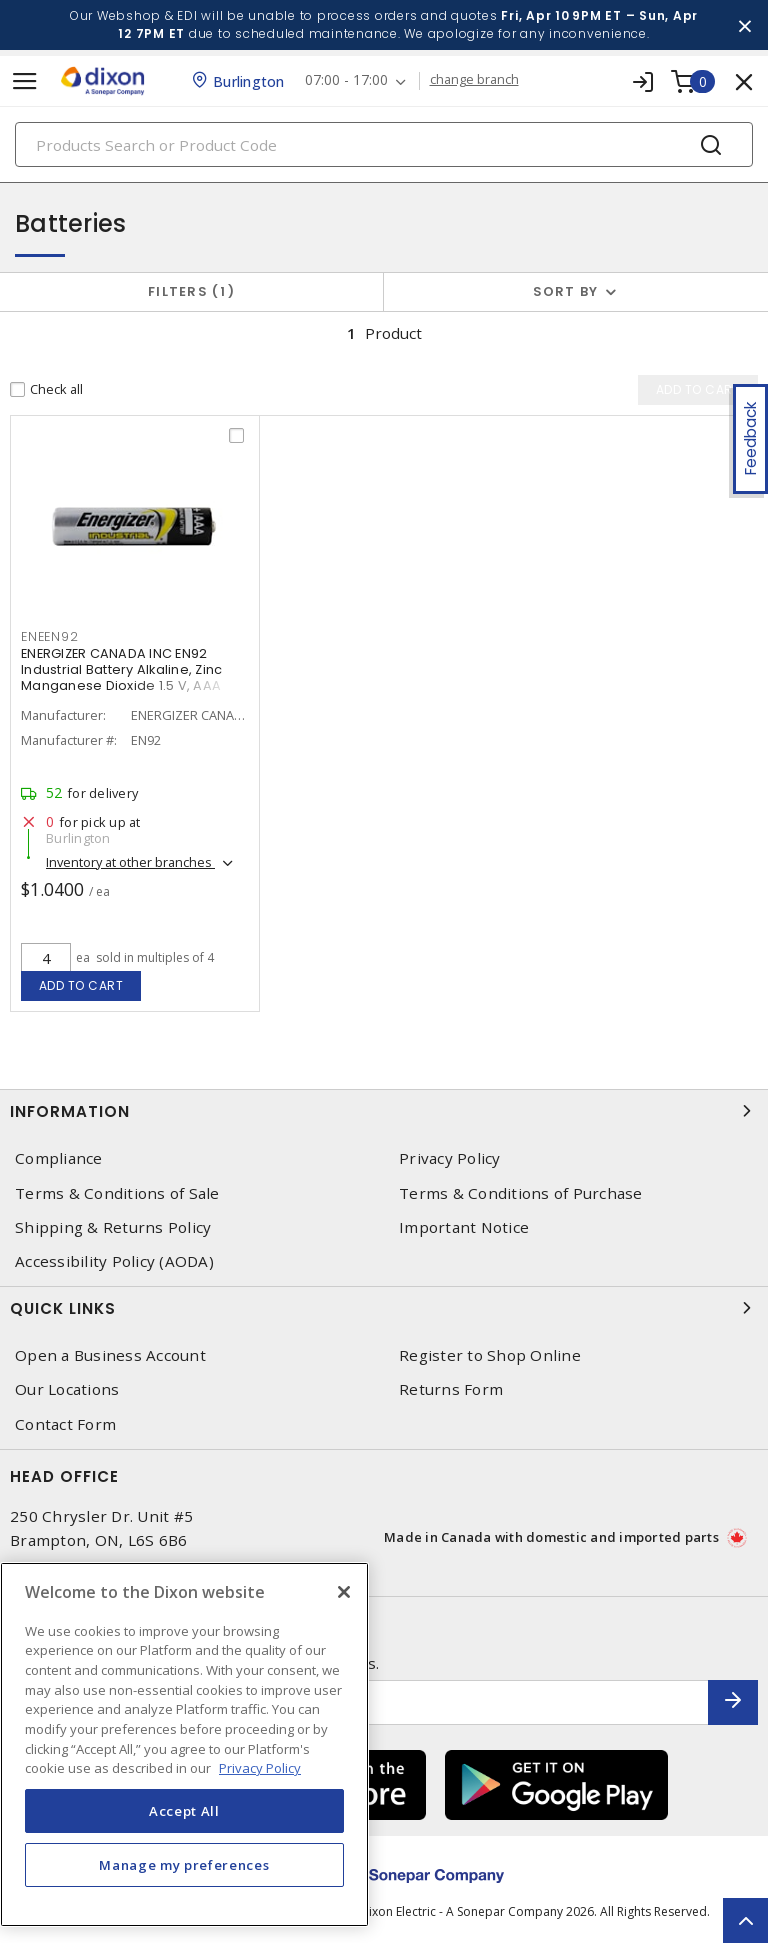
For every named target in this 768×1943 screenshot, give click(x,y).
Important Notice (464, 1227)
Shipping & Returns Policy (113, 1227)
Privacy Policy (450, 1158)
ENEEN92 (49, 636)
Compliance (59, 1158)
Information (384, 1111)
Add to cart (81, 985)
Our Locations (67, 1389)
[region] (184, 1744)
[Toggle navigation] (25, 81)
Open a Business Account (110, 1355)
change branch (474, 80)
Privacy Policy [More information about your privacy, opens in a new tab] (260, 1768)
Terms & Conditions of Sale (117, 1193)
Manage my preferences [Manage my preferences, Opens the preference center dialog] (184, 1865)
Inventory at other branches (130, 862)
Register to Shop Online (490, 1355)
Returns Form (451, 1389)
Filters (191, 291)
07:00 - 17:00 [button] (346, 80)
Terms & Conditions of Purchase (521, 1193)
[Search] (384, 144)
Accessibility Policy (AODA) (114, 1261)
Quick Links (384, 1308)
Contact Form (65, 1424)
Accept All (184, 1811)
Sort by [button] (566, 291)
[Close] (344, 1592)
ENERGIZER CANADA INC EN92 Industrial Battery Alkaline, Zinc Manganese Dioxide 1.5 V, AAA (121, 669)
